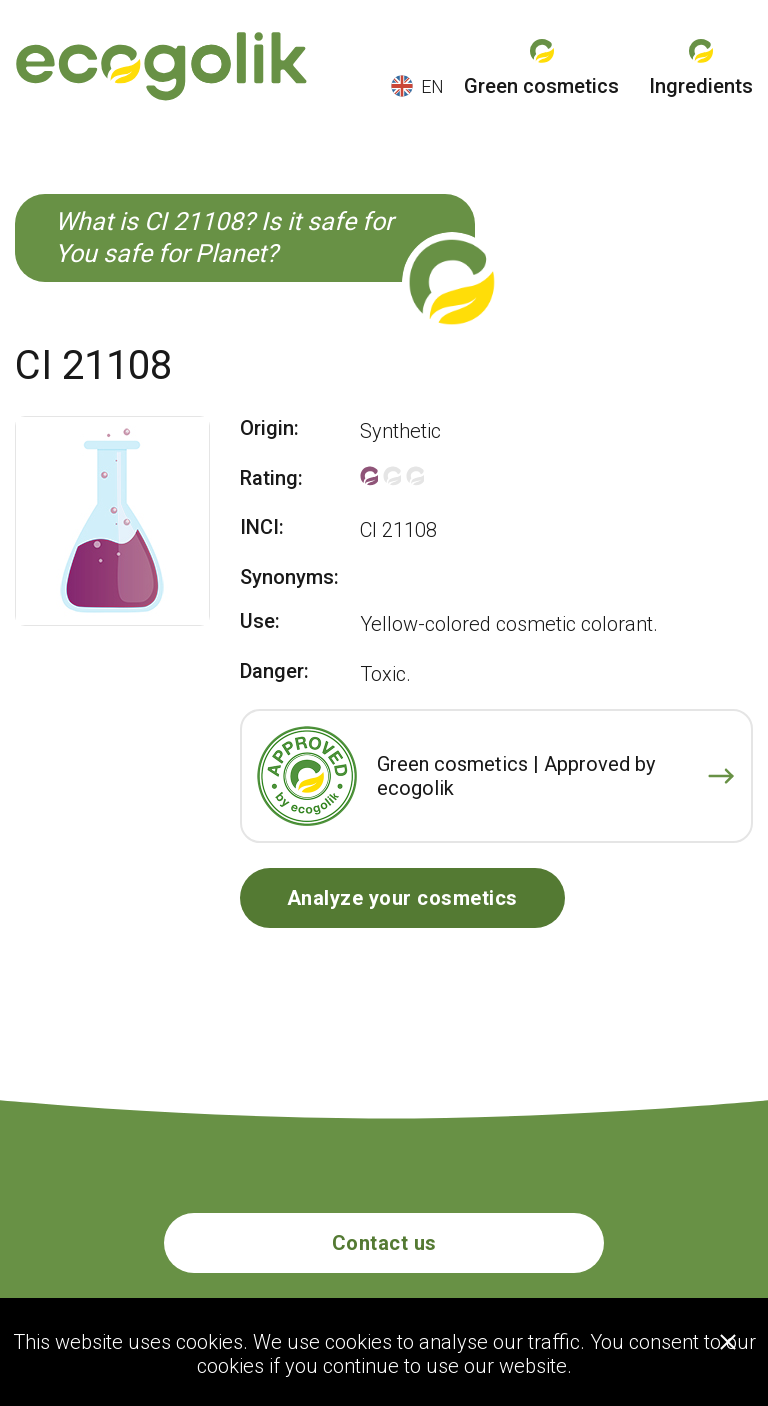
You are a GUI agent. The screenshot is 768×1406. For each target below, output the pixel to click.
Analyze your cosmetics (402, 898)
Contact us (384, 1243)
